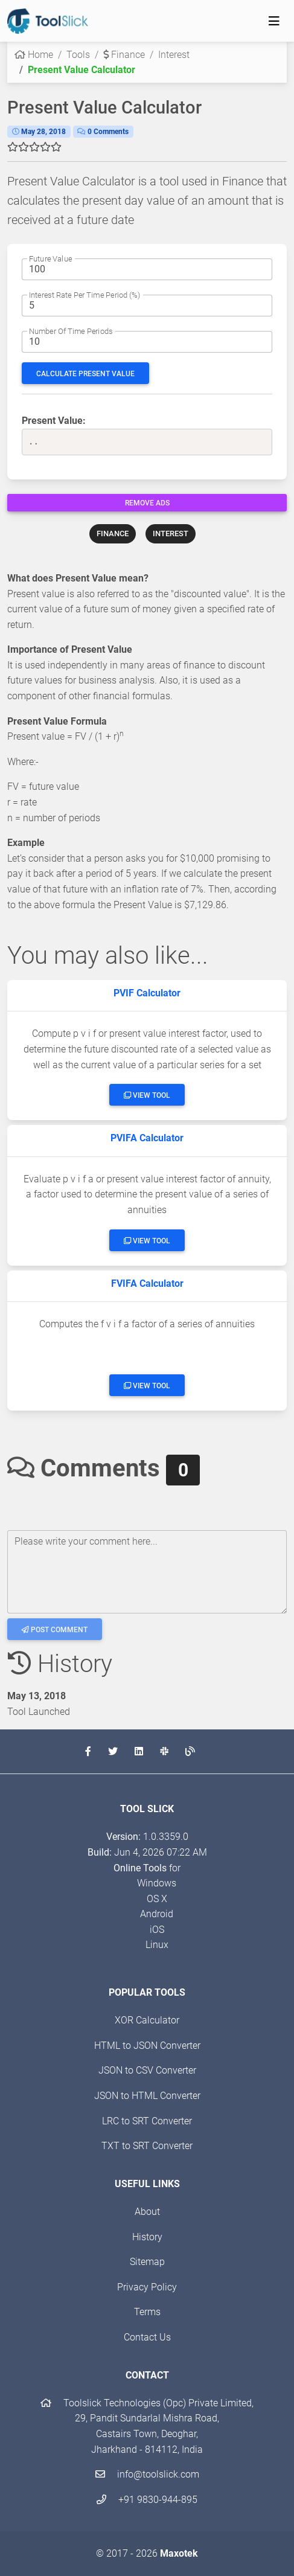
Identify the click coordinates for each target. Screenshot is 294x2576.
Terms (147, 2312)
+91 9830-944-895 (147, 2499)
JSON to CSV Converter (147, 2070)
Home (33, 54)
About (147, 2211)
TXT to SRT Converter (147, 2145)
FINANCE (113, 533)
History (147, 2237)
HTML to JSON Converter (147, 2045)
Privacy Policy (147, 2287)
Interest (174, 54)
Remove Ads (147, 503)
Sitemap (147, 2261)
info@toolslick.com (147, 2474)
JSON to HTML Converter (147, 2095)
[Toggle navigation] (274, 21)
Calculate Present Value (85, 374)
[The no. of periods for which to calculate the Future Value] (147, 342)
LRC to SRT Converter (147, 2121)
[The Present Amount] (147, 269)
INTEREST (170, 533)
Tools (78, 54)
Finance (124, 54)
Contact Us (147, 2337)
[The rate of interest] (147, 305)
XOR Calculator (147, 2020)
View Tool (147, 1095)
